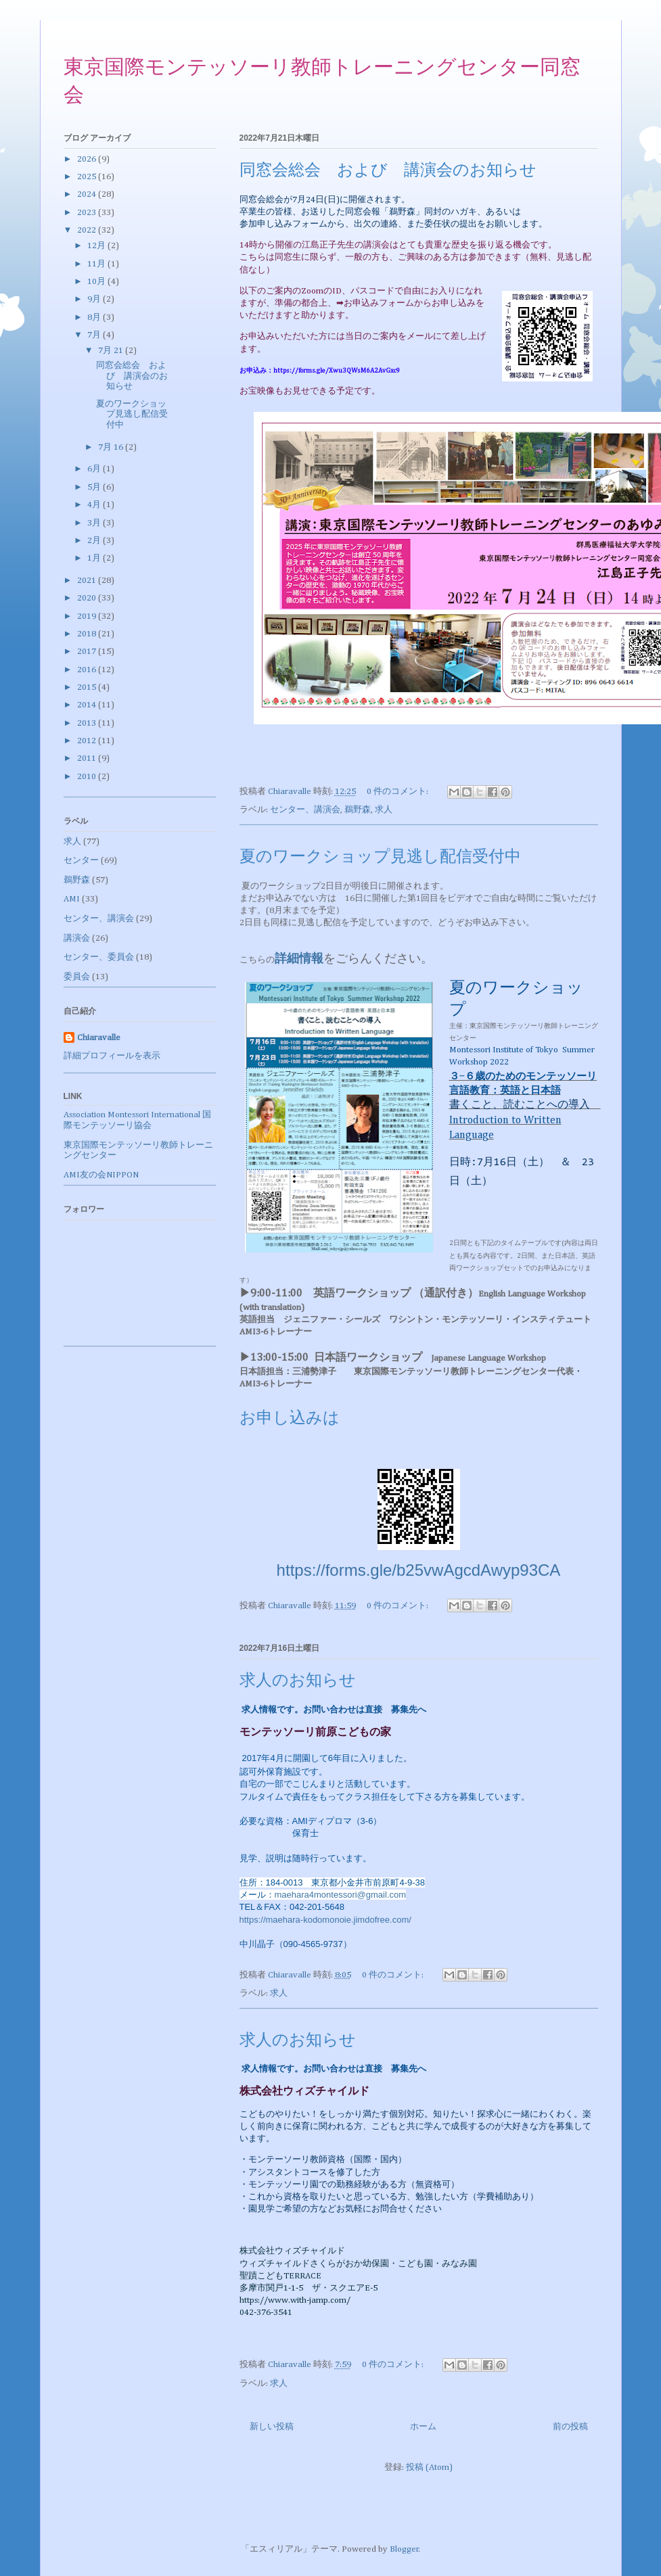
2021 (87, 580)
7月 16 (111, 447)
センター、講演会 (305, 809)
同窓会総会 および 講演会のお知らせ (388, 171)
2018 (87, 634)
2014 (87, 705)
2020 (87, 598)
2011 (87, 758)
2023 (87, 212)
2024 (87, 194)
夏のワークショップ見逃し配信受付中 (380, 857)
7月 (95, 335)
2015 (87, 687)
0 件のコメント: (398, 791)
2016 (87, 669)
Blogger (404, 2549)
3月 (95, 523)
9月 (95, 299)
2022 (87, 230)
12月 (97, 245)
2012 (87, 740)
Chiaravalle (98, 1037)
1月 (95, 558)
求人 (383, 809)
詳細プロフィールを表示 (112, 1056)
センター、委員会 (99, 957)
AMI (72, 899)
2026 (87, 159)
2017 (87, 651)
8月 (95, 317)
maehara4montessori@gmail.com (341, 1895)
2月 (95, 540)
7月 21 (111, 350)
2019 (87, 616)
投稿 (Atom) (429, 2467)
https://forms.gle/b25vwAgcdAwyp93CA (419, 1570)
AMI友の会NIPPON (101, 1175)
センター (81, 860)
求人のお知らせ (298, 1681)
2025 (87, 176)
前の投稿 (570, 2426)
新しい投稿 (272, 2426)
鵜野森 (357, 809)
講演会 (77, 938)
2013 (87, 723)
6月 (95, 469)
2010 (87, 776)
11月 (97, 264)
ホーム (423, 2426)
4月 (95, 504)
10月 (97, 281)
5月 (95, 487)
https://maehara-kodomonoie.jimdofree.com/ (325, 1920)
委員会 (77, 977)
